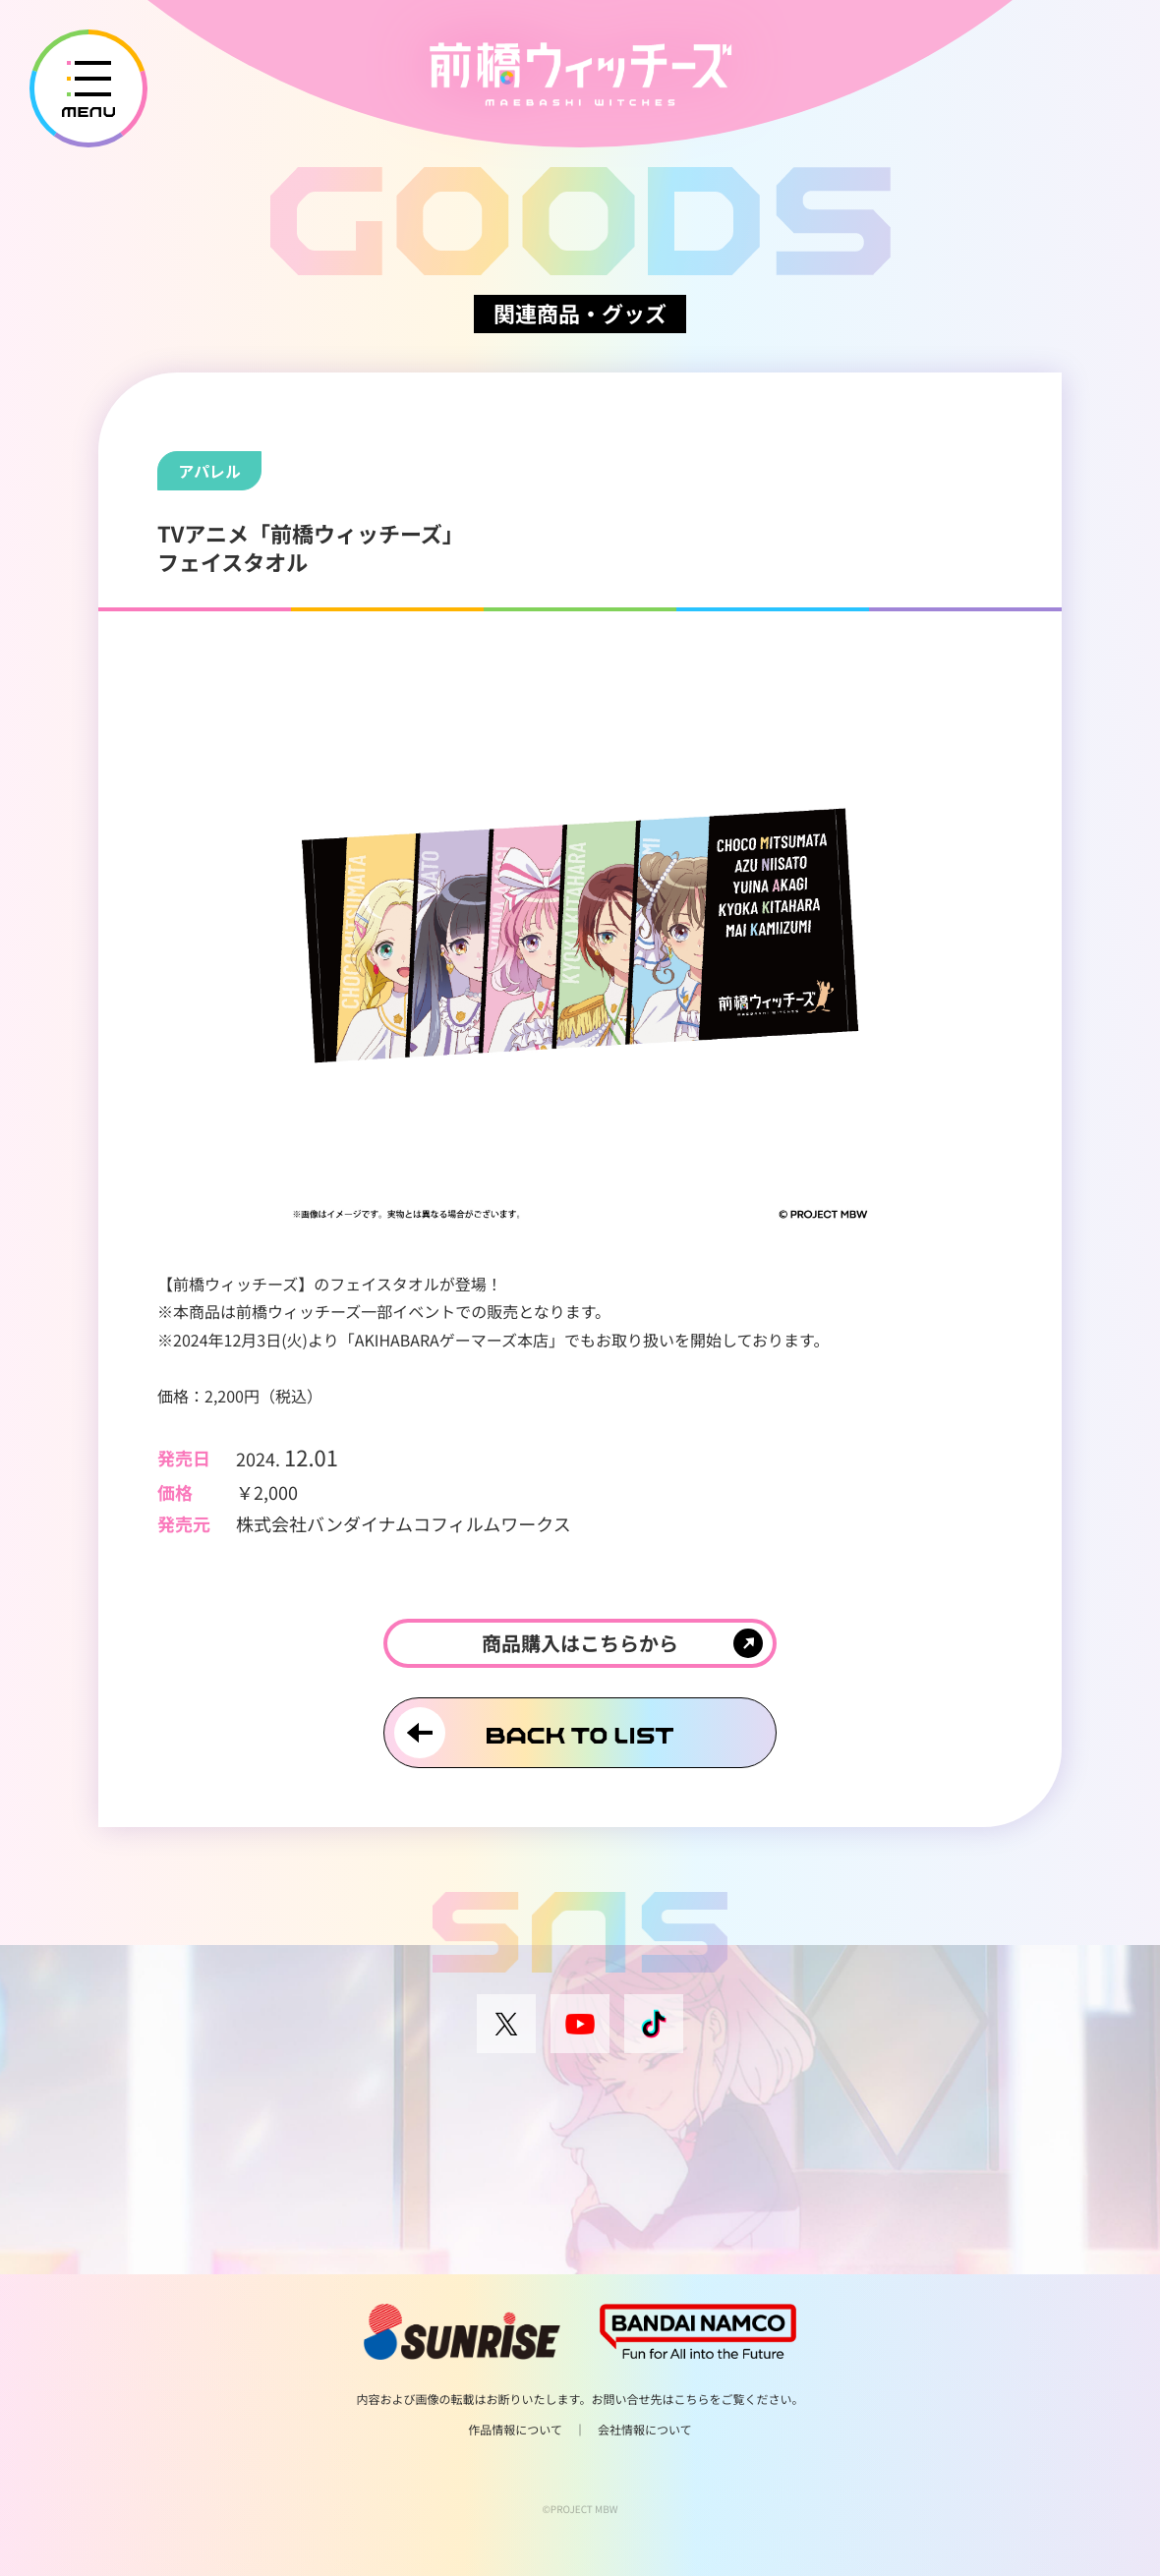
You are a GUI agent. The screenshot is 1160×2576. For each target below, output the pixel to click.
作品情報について (515, 2430)
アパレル (209, 471)
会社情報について (645, 2430)
